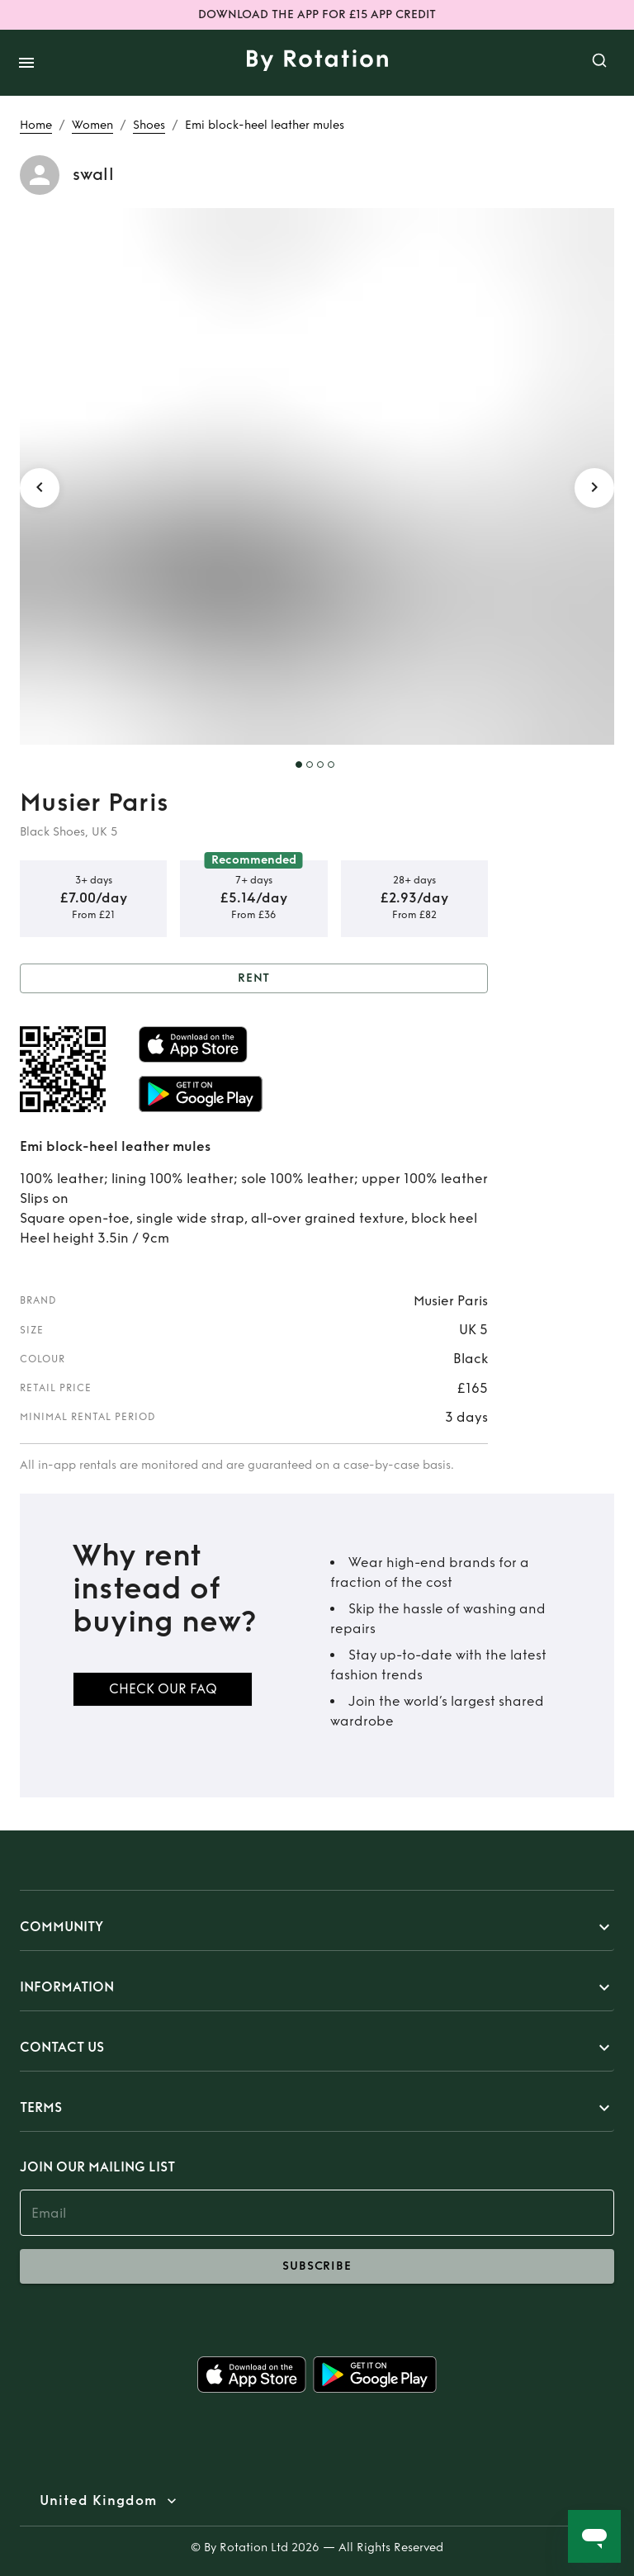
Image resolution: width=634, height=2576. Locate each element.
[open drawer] (26, 62)
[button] (317, 1927)
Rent (254, 978)
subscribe (317, 2266)
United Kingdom (98, 2500)
